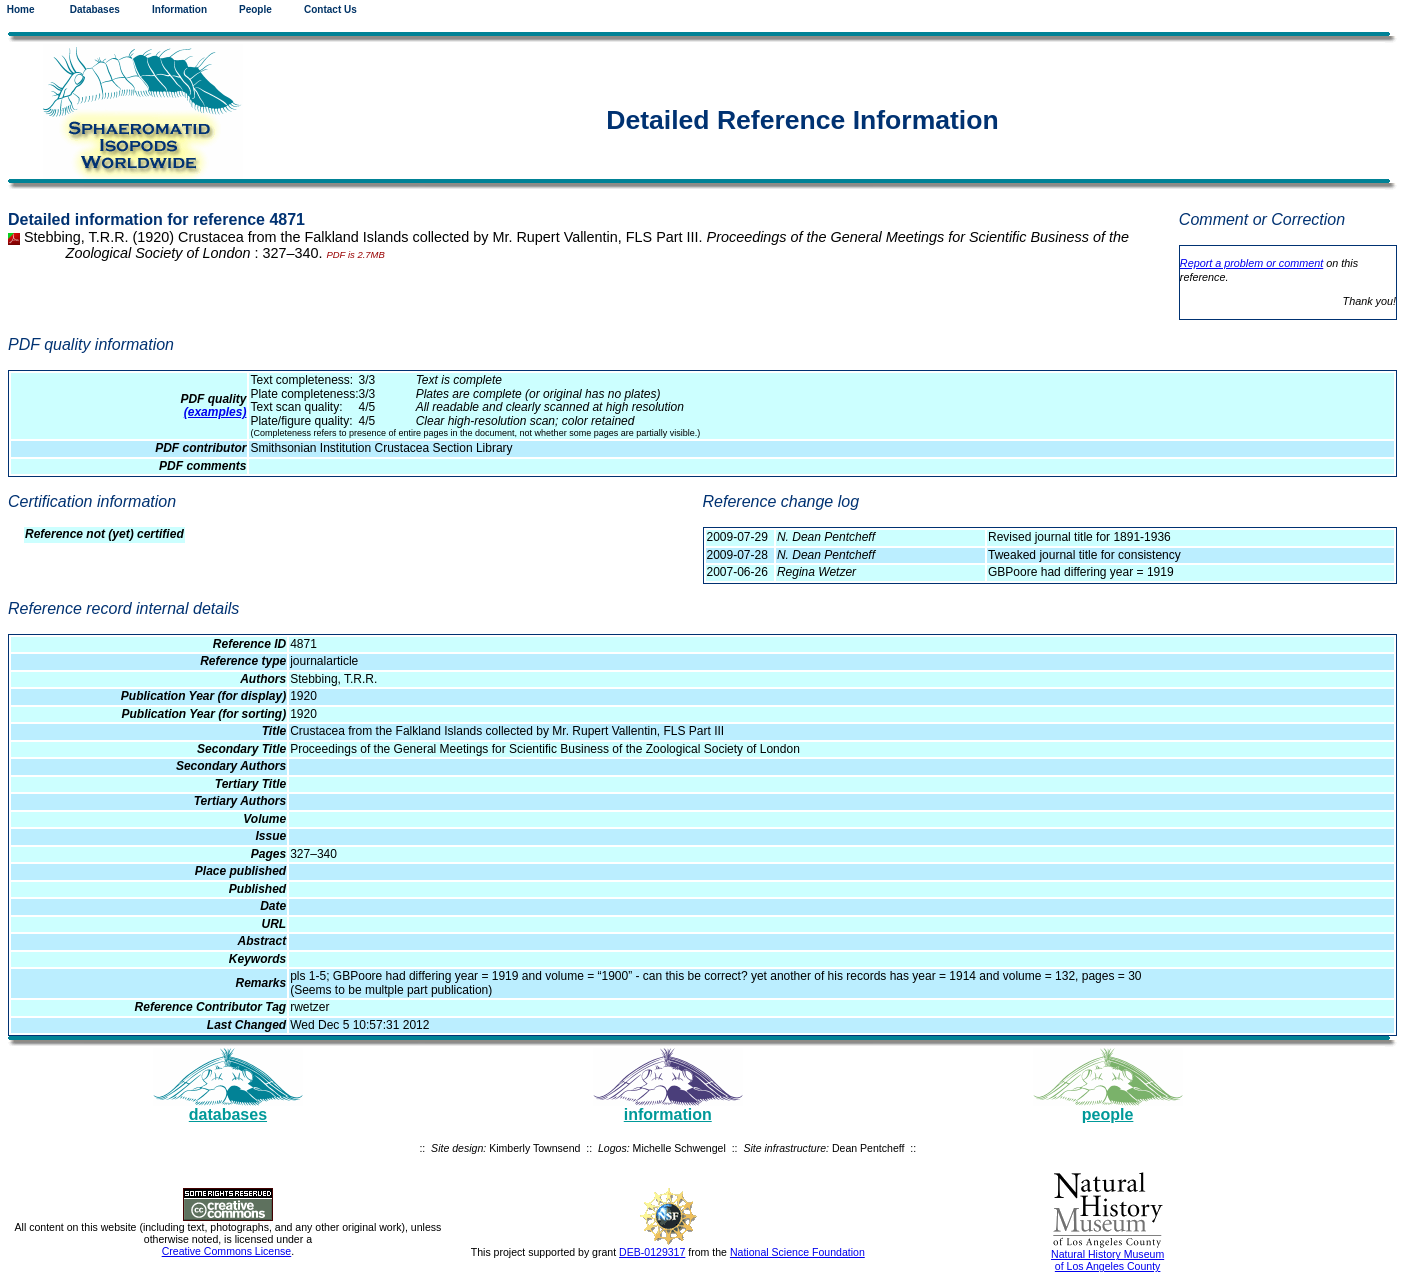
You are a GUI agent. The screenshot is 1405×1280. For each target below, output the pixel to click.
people (1108, 1114)
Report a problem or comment (1251, 263)
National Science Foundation (797, 1252)
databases (228, 1114)
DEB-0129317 (652, 1252)
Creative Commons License (227, 1251)
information (668, 1114)
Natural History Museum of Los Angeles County (1107, 1260)
